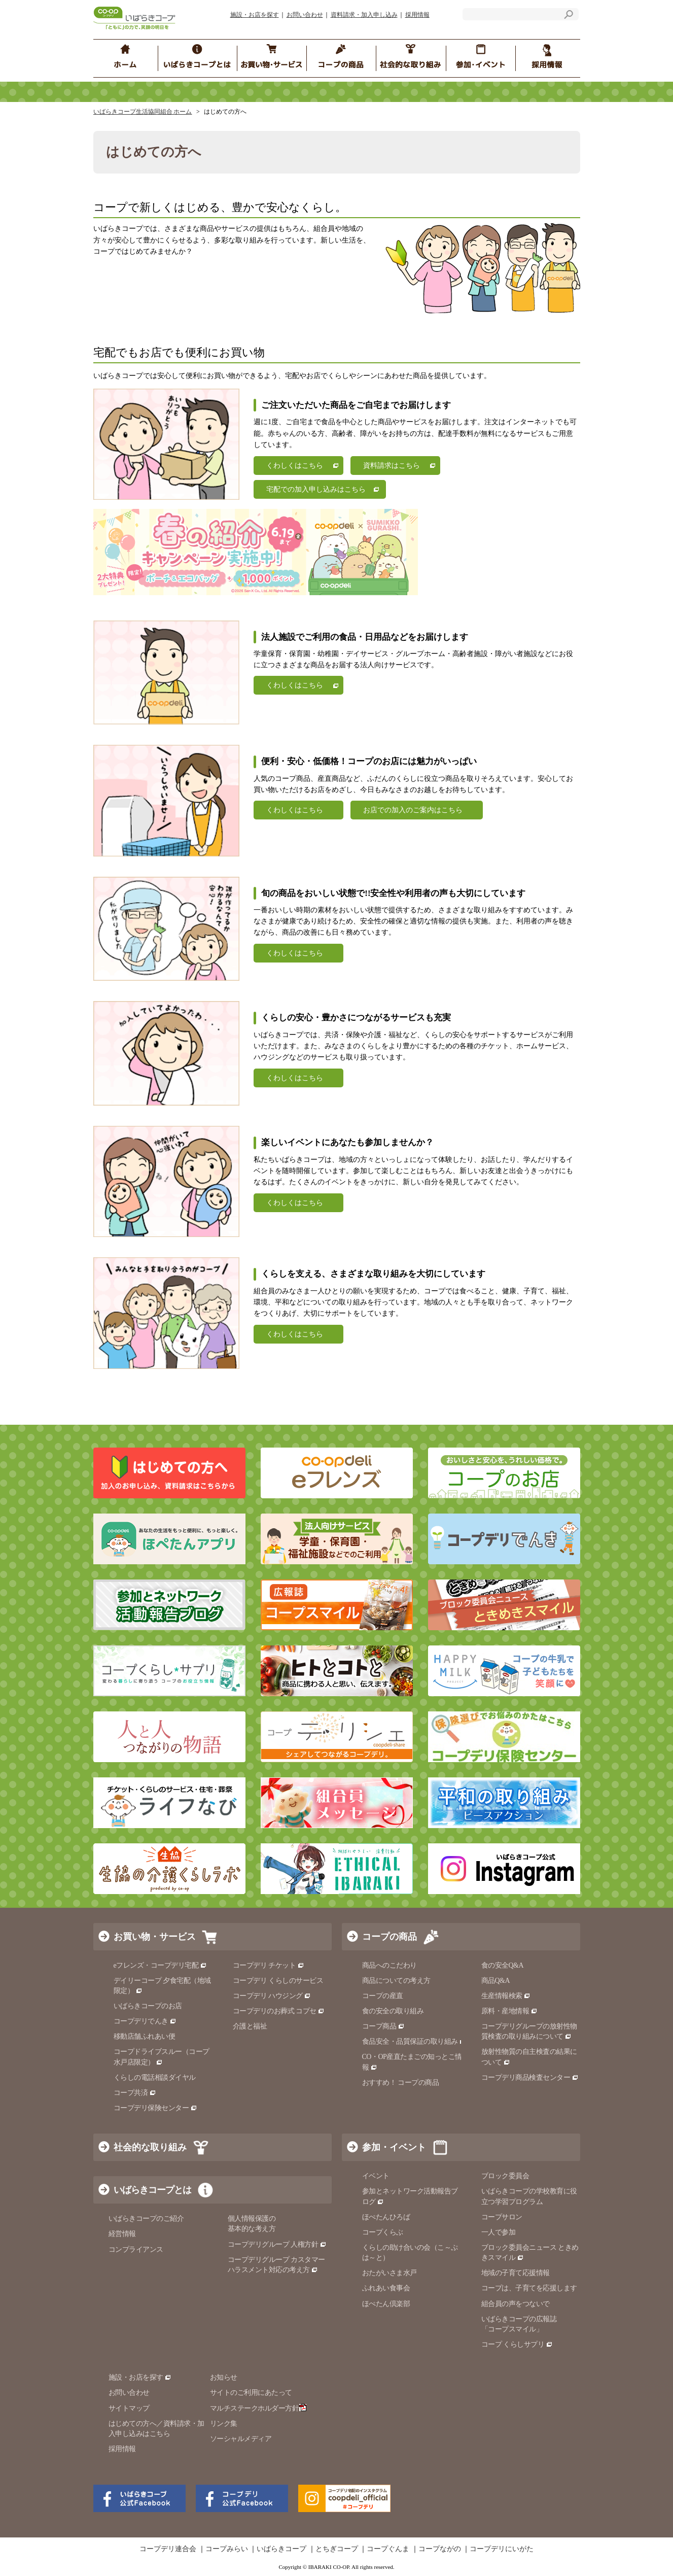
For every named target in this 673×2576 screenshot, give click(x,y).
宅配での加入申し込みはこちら (316, 489)
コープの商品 (389, 1937)
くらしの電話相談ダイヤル (155, 2077)
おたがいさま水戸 (389, 2273)
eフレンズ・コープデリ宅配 (160, 1965)
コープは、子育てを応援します (529, 2288)
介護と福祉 (250, 2026)
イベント (375, 2176)
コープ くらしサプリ (513, 2344)
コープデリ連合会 (167, 2549)
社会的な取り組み (150, 2147)
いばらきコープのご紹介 (146, 2218)
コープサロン (501, 2217)
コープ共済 (135, 2093)
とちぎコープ (336, 2549)
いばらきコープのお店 (148, 2006)
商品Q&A (495, 1980)
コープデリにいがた (502, 2549)
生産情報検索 (506, 1996)
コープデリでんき (145, 2021)
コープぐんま (388, 2549)
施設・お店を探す (254, 14)
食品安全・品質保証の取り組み (414, 2041)
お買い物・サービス (155, 1937)
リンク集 (223, 2423)
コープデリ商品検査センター (530, 2077)
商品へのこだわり (389, 1965)
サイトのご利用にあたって (251, 2392)
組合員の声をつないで (515, 2304)
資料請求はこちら (391, 465)
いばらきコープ (281, 2549)
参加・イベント (394, 2147)
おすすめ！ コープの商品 (400, 2082)
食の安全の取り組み (393, 2011)
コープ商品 (383, 2026)
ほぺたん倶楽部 (386, 2304)
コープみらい (226, 2549)
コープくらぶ (382, 2232)
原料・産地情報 (509, 2011)
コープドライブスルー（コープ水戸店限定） (161, 2057)
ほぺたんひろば (386, 2217)
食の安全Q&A (502, 1965)
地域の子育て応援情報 (515, 2273)
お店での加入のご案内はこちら (413, 810)
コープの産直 (382, 1996)
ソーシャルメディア (241, 2439)
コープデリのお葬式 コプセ (279, 2011)
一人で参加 (498, 2232)
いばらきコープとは (152, 2190)
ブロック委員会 (505, 2176)
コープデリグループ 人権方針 (277, 2244)
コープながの (439, 2549)
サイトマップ (129, 2408)
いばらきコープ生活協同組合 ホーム (142, 111)
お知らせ (223, 2377)
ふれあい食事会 (386, 2288)
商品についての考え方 (396, 1980)
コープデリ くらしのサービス (278, 1980)
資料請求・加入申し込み (364, 14)
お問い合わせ (305, 14)
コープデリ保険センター (155, 2108)
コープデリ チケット (268, 1965)
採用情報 (417, 14)
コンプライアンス (136, 2249)
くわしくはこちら (294, 465)
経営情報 (122, 2234)
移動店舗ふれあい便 (144, 2036)
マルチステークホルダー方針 (258, 2408)
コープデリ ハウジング (272, 1996)
